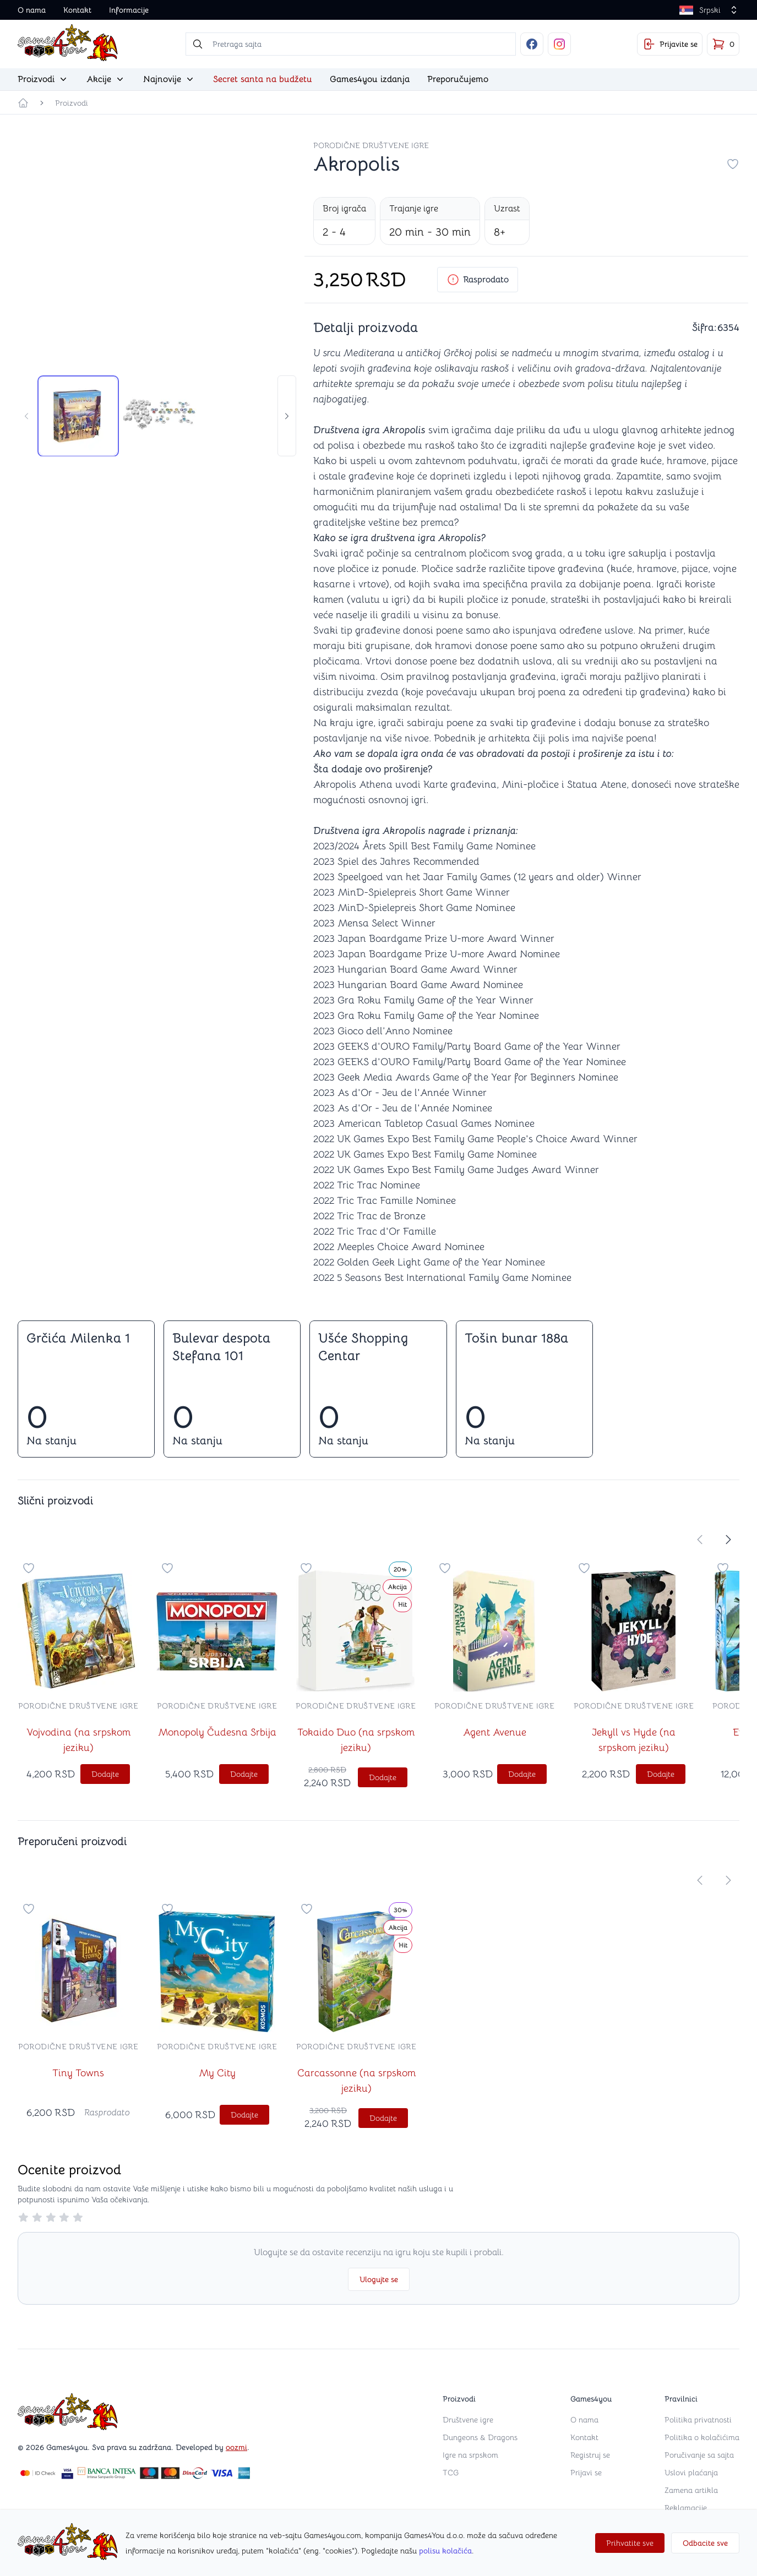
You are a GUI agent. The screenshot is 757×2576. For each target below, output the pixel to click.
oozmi (236, 2447)
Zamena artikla (691, 2490)
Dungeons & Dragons (480, 2437)
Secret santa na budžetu (262, 79)
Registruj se (590, 2455)
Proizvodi (71, 103)
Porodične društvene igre (371, 145)
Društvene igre (468, 2420)
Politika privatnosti (698, 2420)
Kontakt (77, 10)
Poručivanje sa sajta (699, 2455)
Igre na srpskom (470, 2455)
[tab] (78, 416)
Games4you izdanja (370, 79)
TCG (451, 2472)
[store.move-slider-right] (286, 415)
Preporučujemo (457, 79)
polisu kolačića (445, 2551)
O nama (32, 10)
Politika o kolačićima (702, 2437)
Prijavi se (586, 2472)
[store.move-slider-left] (26, 415)
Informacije (129, 10)
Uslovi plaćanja (691, 2472)
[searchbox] (351, 44)
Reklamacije (686, 2508)
